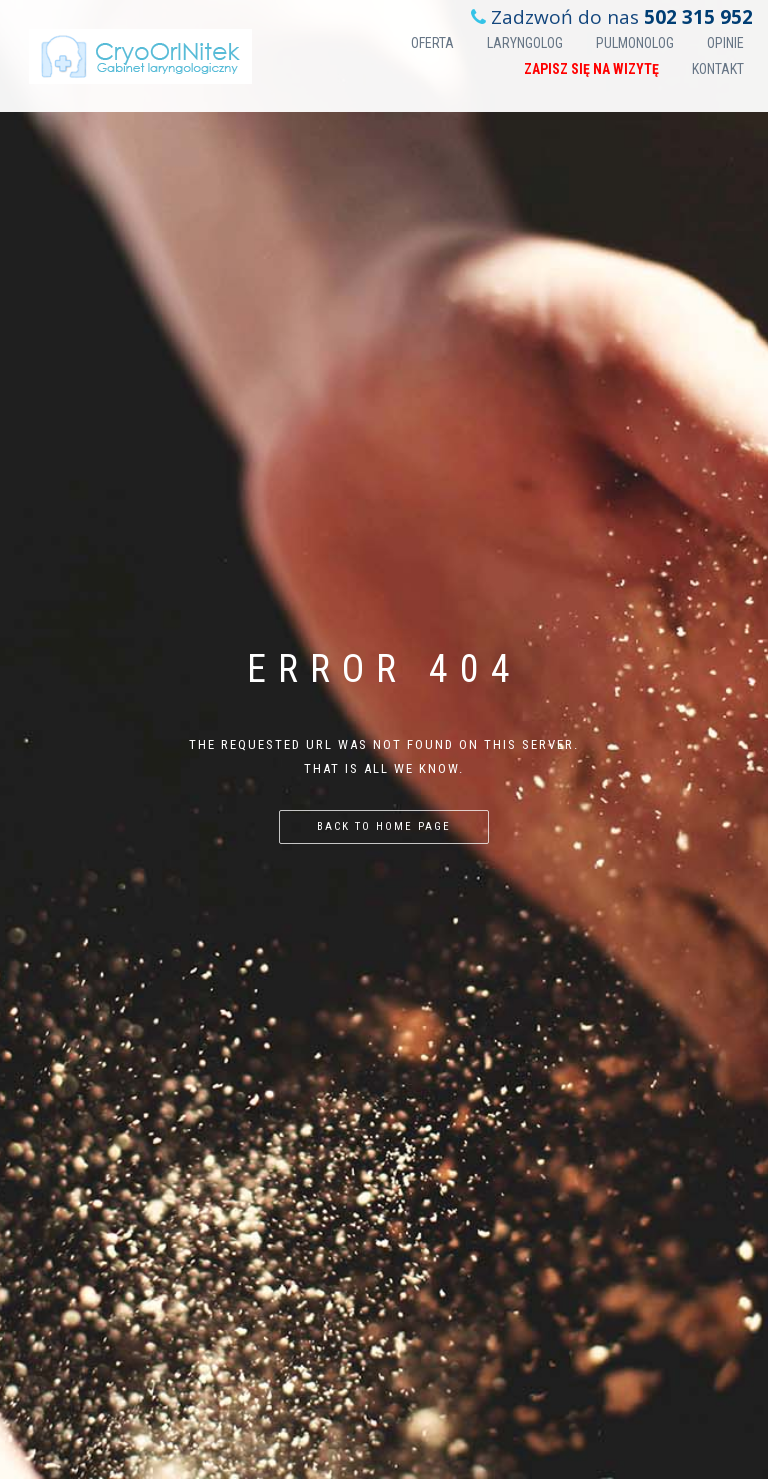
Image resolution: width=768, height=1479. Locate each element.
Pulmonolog (635, 43)
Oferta (432, 43)
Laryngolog (525, 43)
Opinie (725, 43)
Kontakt (718, 69)
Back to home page (384, 826)
